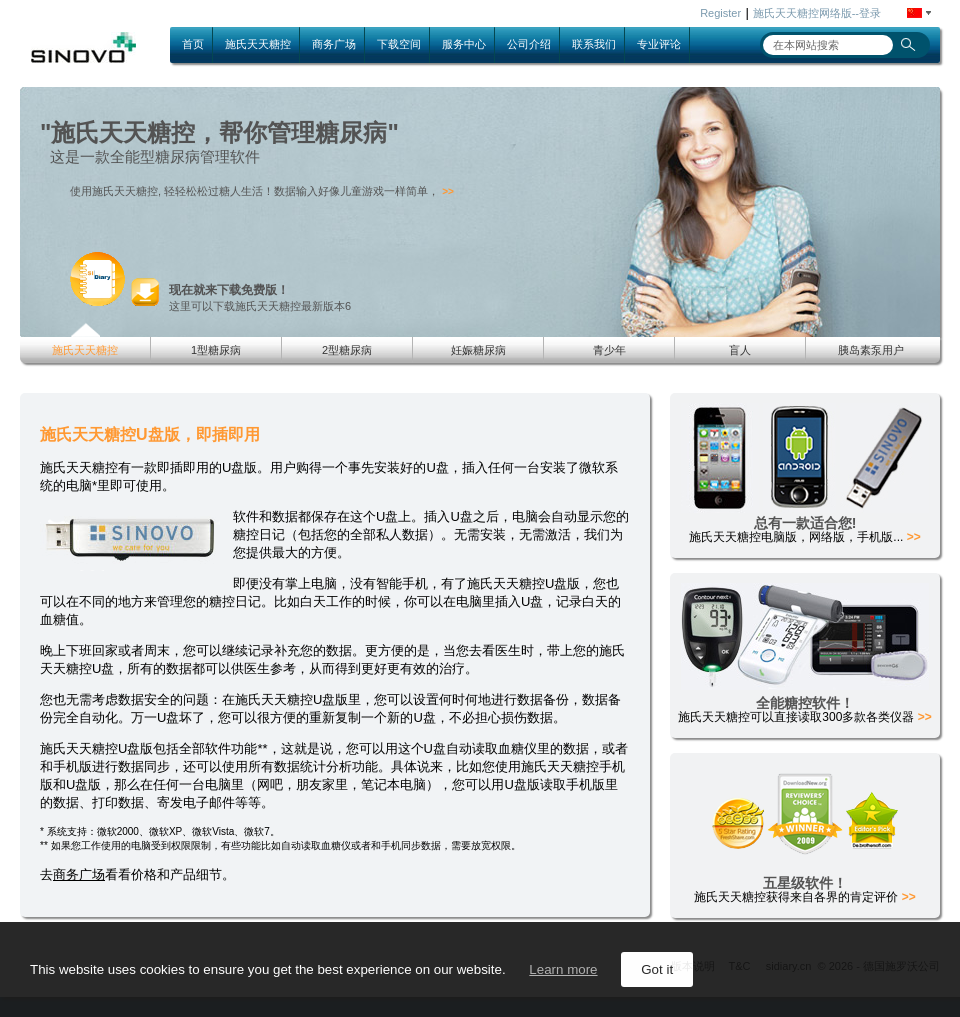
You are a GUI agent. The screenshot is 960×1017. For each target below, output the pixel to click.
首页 (193, 44)
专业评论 (659, 44)
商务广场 (334, 44)
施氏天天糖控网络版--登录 (817, 13)
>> (448, 191)
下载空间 (399, 44)
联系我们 (594, 44)
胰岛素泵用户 (871, 350)
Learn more (563, 969)
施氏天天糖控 (258, 44)
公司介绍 (529, 44)
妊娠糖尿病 (478, 350)
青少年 (609, 350)
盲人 (740, 350)
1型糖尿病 (216, 350)
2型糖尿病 (347, 350)
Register (720, 13)
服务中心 (464, 44)
